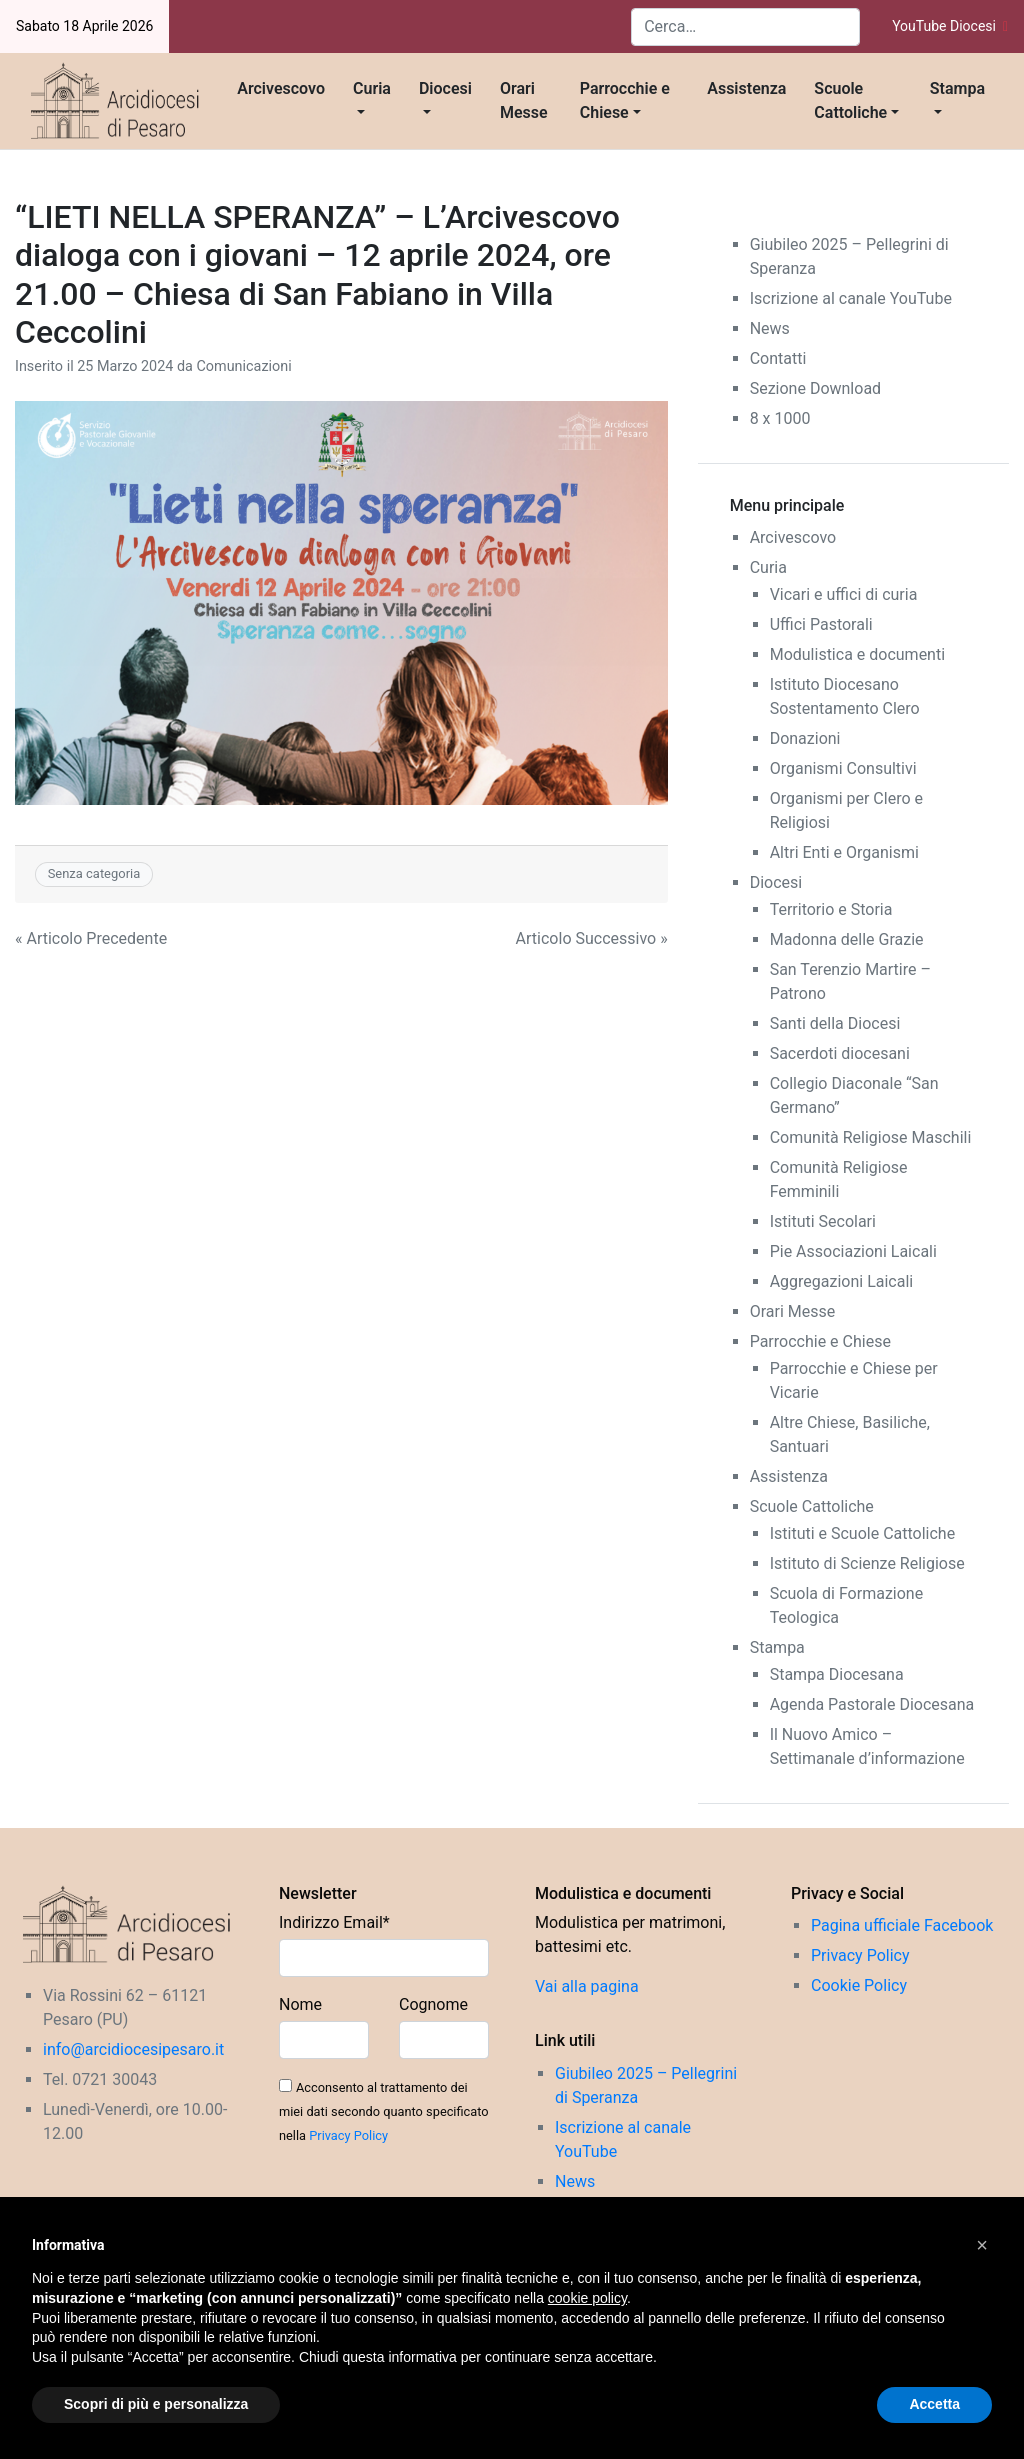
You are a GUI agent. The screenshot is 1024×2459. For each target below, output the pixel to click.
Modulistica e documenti (857, 654)
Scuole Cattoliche (850, 100)
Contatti (778, 358)
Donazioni (805, 738)
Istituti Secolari (823, 1221)
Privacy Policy (348, 2135)
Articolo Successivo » (592, 938)
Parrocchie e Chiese (625, 100)
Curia (372, 88)
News (770, 328)
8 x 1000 (780, 418)
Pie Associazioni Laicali (853, 1251)
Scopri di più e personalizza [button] (156, 2404)
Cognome (433, 2004)
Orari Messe (524, 100)
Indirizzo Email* (334, 1922)
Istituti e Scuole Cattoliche (863, 1533)
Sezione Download (815, 388)
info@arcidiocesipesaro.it (133, 2049)
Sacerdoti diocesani (840, 1053)
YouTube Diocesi (950, 26)
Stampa (957, 88)
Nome (300, 2004)
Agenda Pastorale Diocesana (872, 1704)
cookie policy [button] (587, 2298)
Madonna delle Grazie (847, 939)
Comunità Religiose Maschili (871, 1137)
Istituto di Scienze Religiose (867, 1563)
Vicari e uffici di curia (844, 594)
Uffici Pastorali (821, 624)
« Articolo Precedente (91, 938)
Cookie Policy (859, 1985)
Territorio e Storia (831, 909)
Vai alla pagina (587, 1986)
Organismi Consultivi (843, 768)
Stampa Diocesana (837, 1674)
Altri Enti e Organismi (844, 852)
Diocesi (445, 88)
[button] (982, 2245)
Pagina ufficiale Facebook (902, 1925)
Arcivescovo (281, 88)
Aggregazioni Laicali (842, 1281)
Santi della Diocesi (835, 1023)
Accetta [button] (934, 2404)
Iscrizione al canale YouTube (851, 298)
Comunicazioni (243, 366)
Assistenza (746, 88)
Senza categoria (94, 873)
